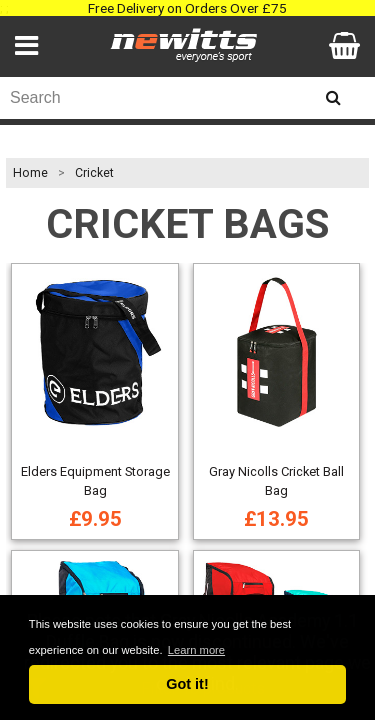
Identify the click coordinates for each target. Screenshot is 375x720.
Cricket (94, 173)
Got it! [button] (187, 684)
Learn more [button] (196, 650)
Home (30, 173)
